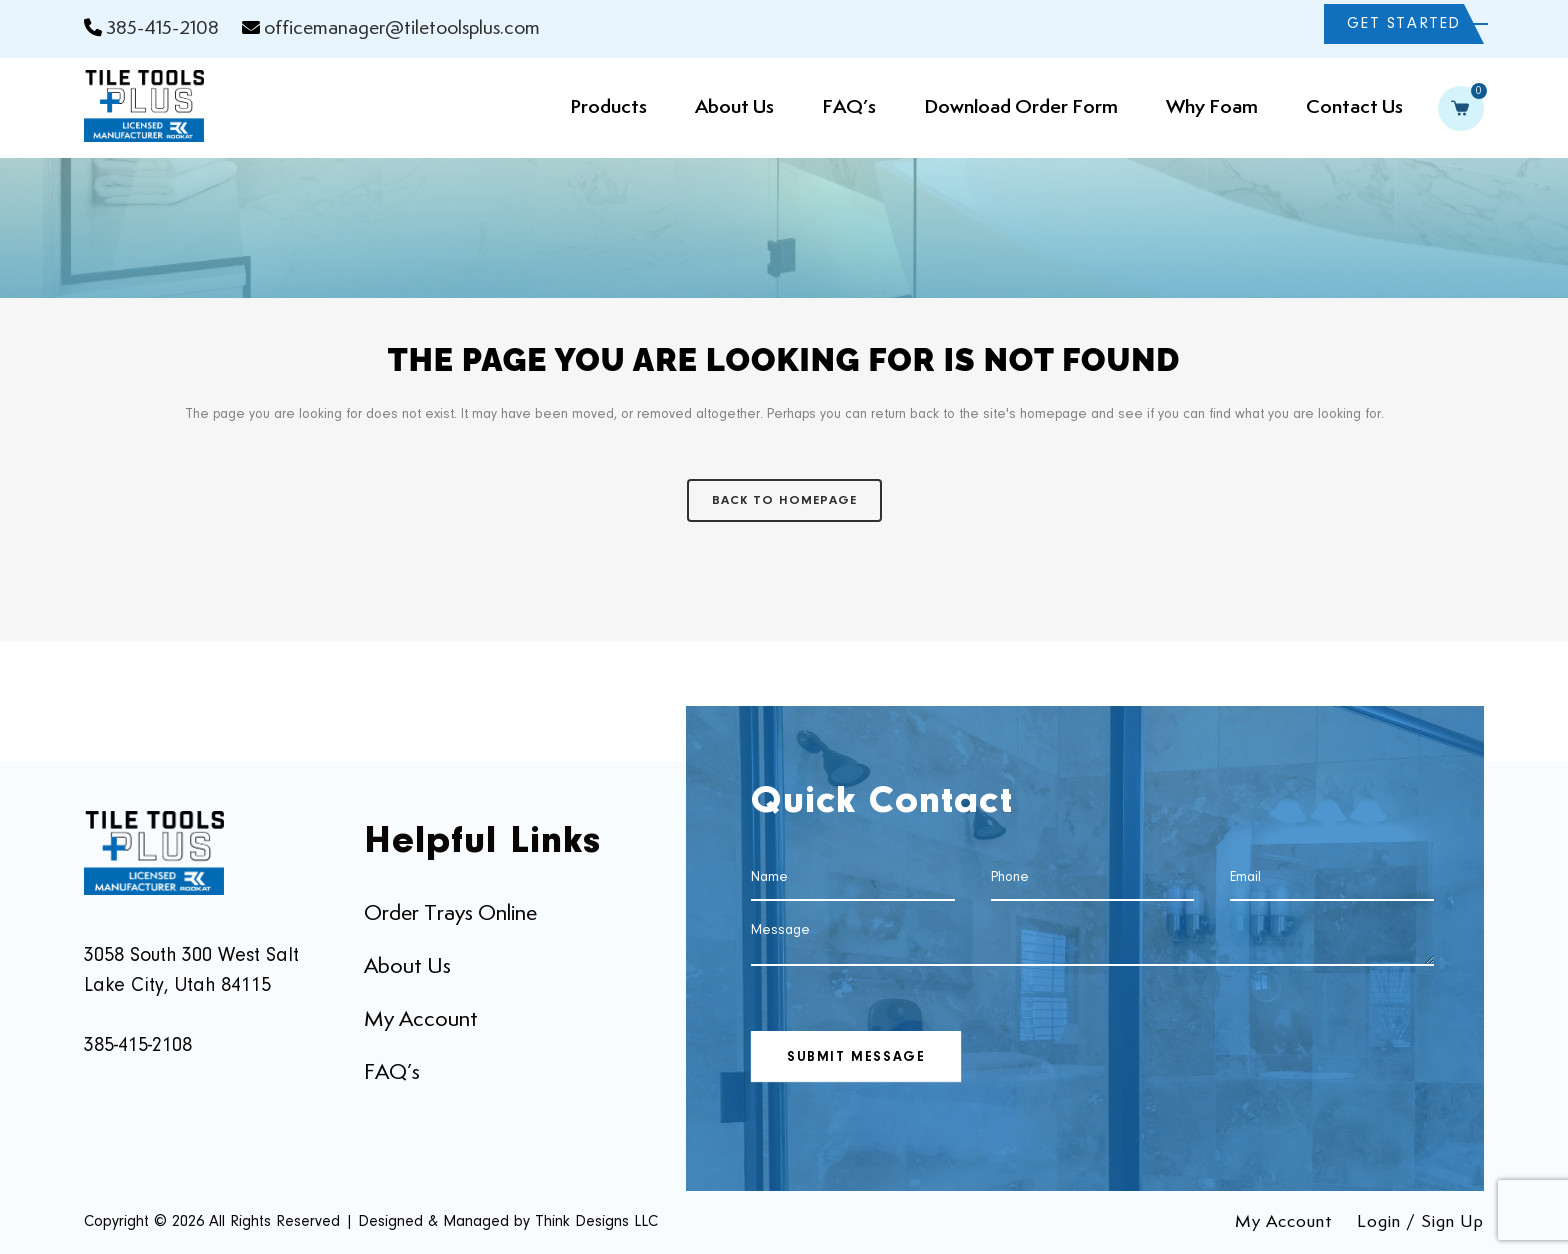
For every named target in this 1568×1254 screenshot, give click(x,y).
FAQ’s (392, 1073)
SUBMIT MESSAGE (856, 1058)
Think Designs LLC (596, 1222)
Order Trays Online (450, 914)
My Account (421, 1020)
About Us (407, 967)
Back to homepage (784, 500)
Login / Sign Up (1420, 1222)
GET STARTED (1404, 24)
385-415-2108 (162, 28)
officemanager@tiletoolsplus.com (402, 28)
